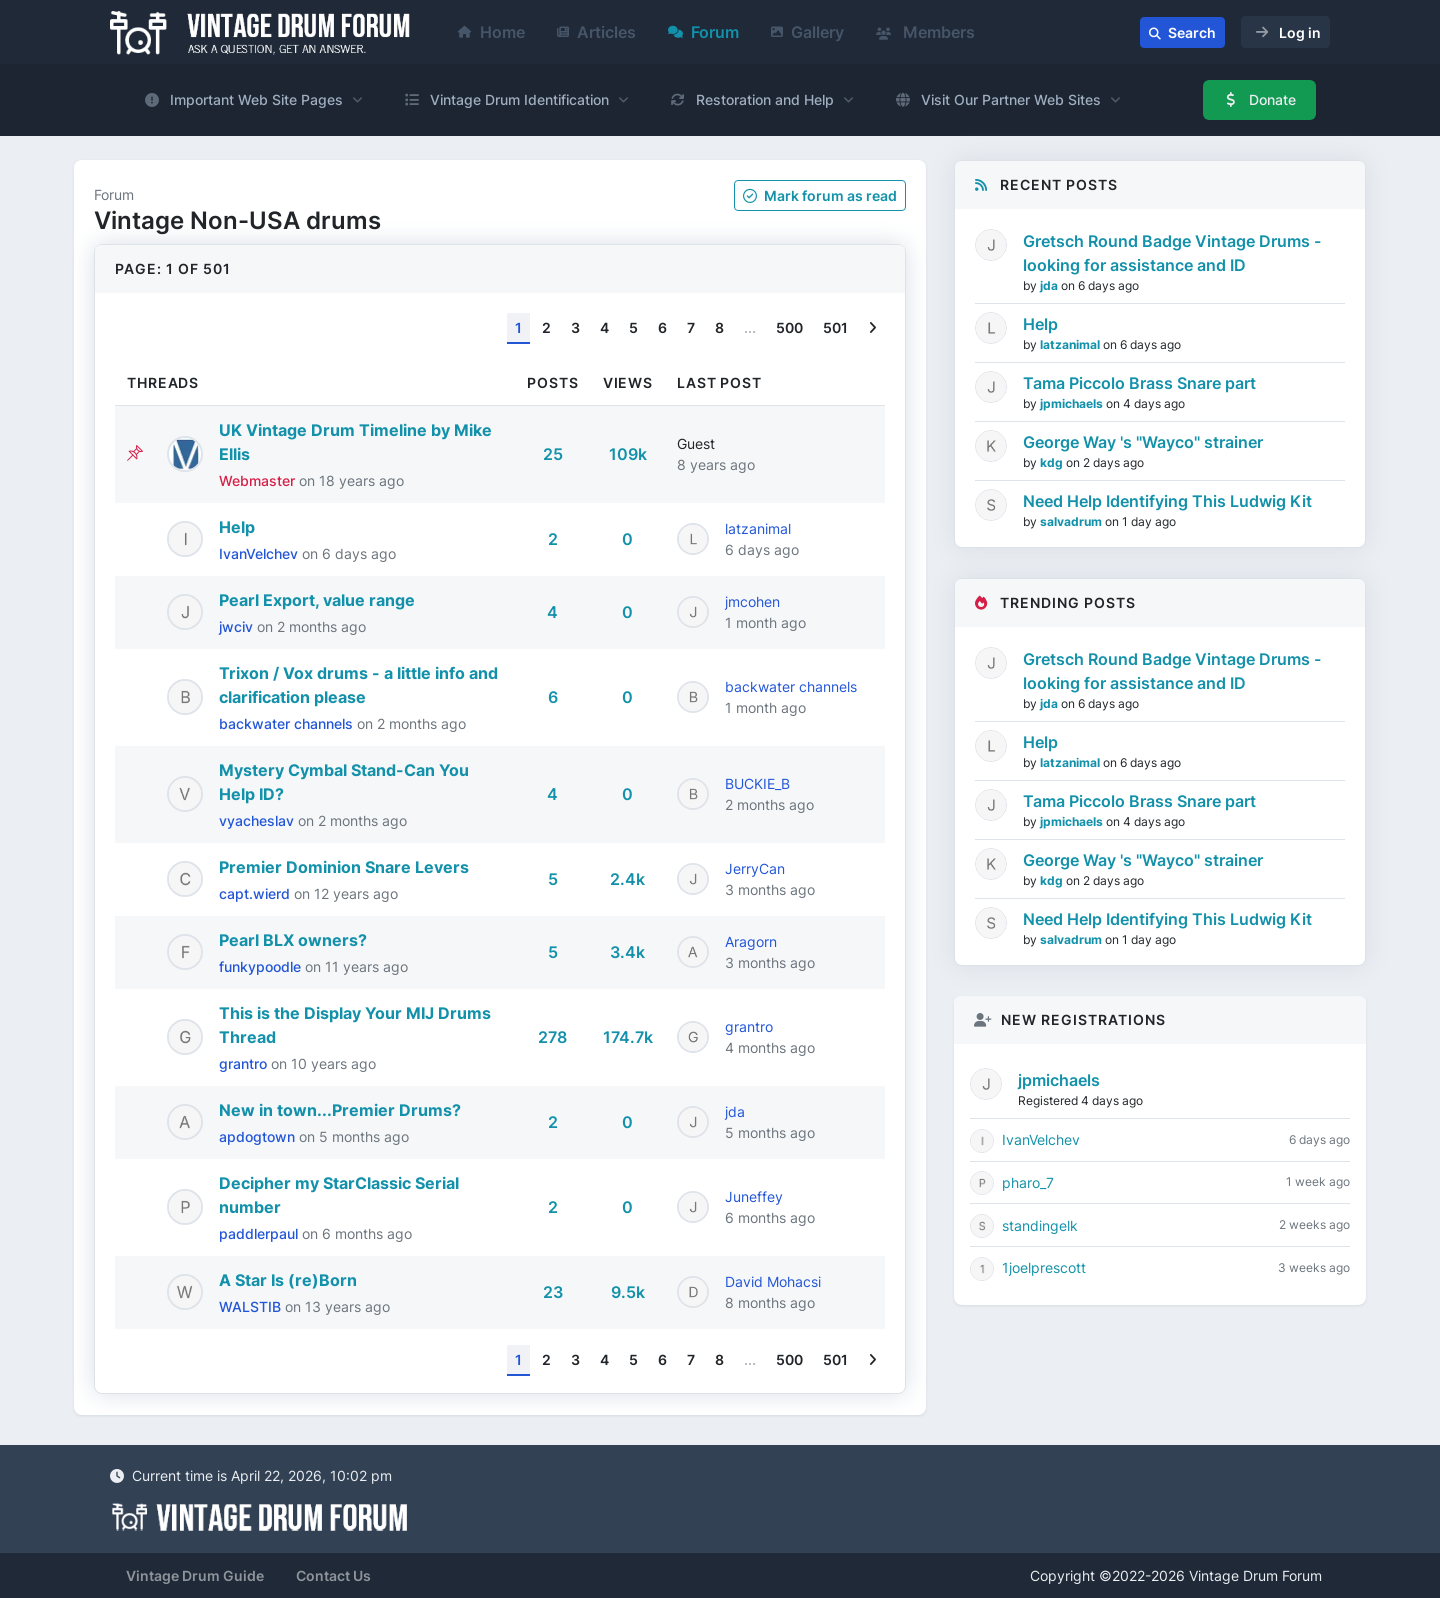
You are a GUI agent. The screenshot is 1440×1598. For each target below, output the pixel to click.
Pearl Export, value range (317, 600)
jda (735, 1111)
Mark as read (820, 195)
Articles (596, 32)
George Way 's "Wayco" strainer (1143, 442)
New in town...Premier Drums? (340, 1110)
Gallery (807, 32)
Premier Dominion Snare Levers (344, 867)
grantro (245, 1063)
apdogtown (259, 1136)
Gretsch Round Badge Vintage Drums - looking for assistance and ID (1172, 253)
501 (835, 327)
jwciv (238, 626)
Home (491, 32)
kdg (1053, 462)
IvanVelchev (260, 553)
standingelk (1040, 1225)
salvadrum (1072, 521)
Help (237, 527)
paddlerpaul (260, 1233)
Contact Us (333, 1575)
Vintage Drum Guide (195, 1575)
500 (789, 327)
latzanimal (758, 528)
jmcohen (752, 601)
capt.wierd (256, 893)
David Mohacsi (773, 1281)
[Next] (872, 328)
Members (925, 32)
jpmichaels (1073, 403)
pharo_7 (1028, 1182)
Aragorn (751, 941)
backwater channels (288, 723)
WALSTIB (252, 1306)
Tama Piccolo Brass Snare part (1139, 383)
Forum (703, 32)
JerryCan (755, 868)
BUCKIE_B (757, 783)
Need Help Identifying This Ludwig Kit (1167, 501)
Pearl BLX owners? (293, 940)
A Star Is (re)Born (288, 1280)
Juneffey (754, 1196)
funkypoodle (262, 966)
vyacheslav (258, 820)
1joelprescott (1044, 1267)
